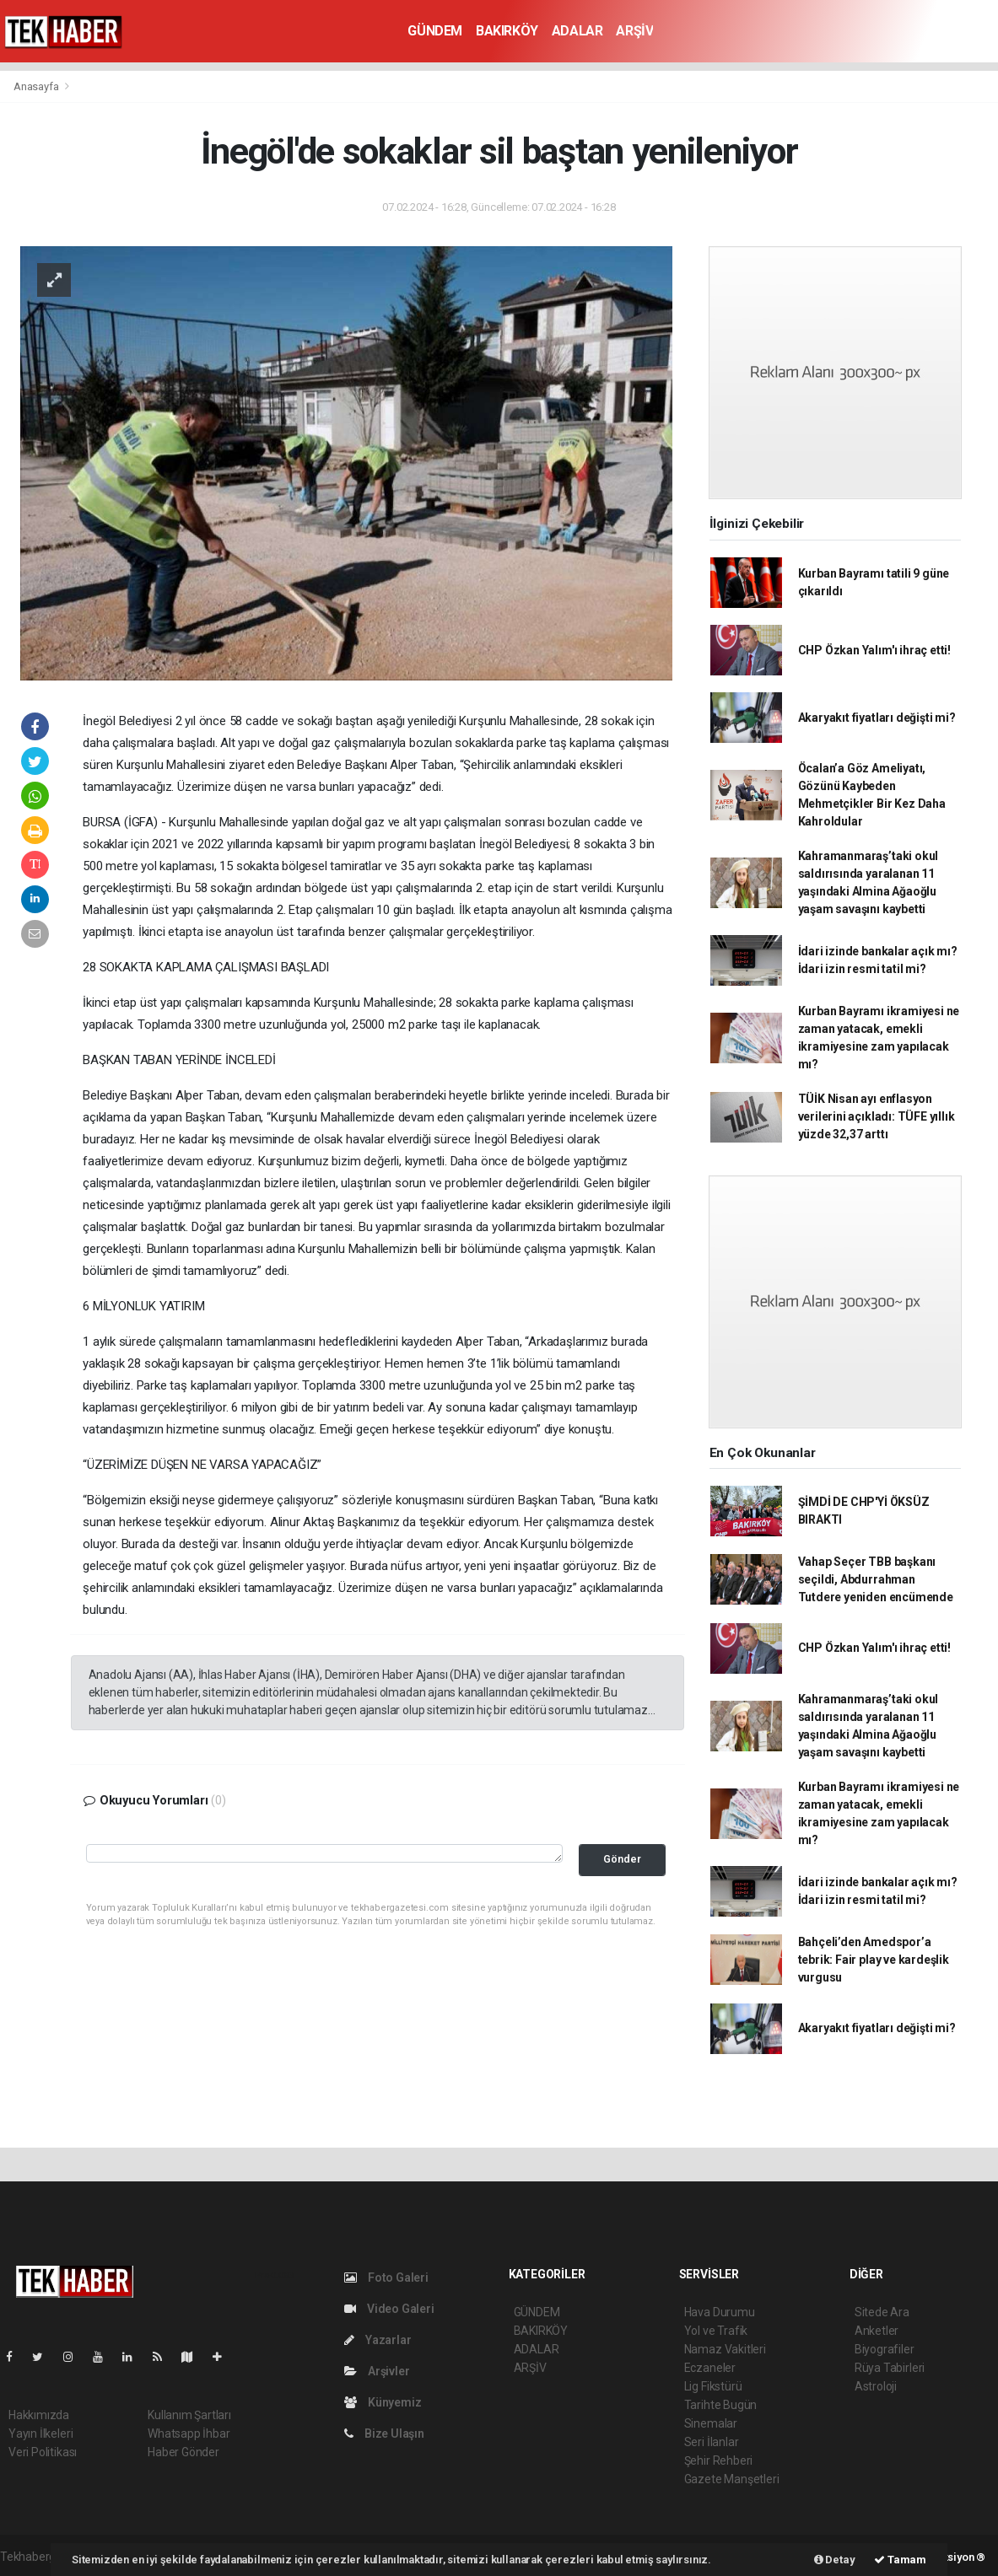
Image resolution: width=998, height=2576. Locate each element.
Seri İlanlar (711, 2442)
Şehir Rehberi (718, 2460)
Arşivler (376, 2371)
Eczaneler (710, 2367)
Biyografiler (884, 2349)
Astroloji (876, 2386)
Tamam (900, 2559)
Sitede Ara (882, 2312)
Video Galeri (389, 2308)
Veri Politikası (42, 2452)
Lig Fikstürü (713, 2386)
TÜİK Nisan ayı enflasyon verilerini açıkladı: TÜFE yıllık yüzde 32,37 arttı (876, 1116)
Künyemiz (382, 2402)
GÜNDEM (434, 31)
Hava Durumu (719, 2312)
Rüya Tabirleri (890, 2367)
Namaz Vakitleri (725, 2349)
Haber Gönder (183, 2452)
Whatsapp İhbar (188, 2433)
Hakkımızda (38, 2415)
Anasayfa (37, 86)
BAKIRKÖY (507, 31)
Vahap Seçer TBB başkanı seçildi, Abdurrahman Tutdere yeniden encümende (875, 1579)
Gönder (622, 1859)
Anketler (876, 2330)
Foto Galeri (386, 2277)
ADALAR (577, 31)
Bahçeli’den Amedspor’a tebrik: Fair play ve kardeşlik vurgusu (873, 1959)
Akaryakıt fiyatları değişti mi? (877, 717)
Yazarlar (377, 2340)
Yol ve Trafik (716, 2330)
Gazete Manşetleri (732, 2479)
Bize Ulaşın (384, 2433)
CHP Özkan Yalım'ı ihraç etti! (874, 650)
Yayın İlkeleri (40, 2433)
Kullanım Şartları (189, 2415)
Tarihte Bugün (721, 2405)
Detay (834, 2559)
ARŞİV (634, 31)
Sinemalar (710, 2423)
